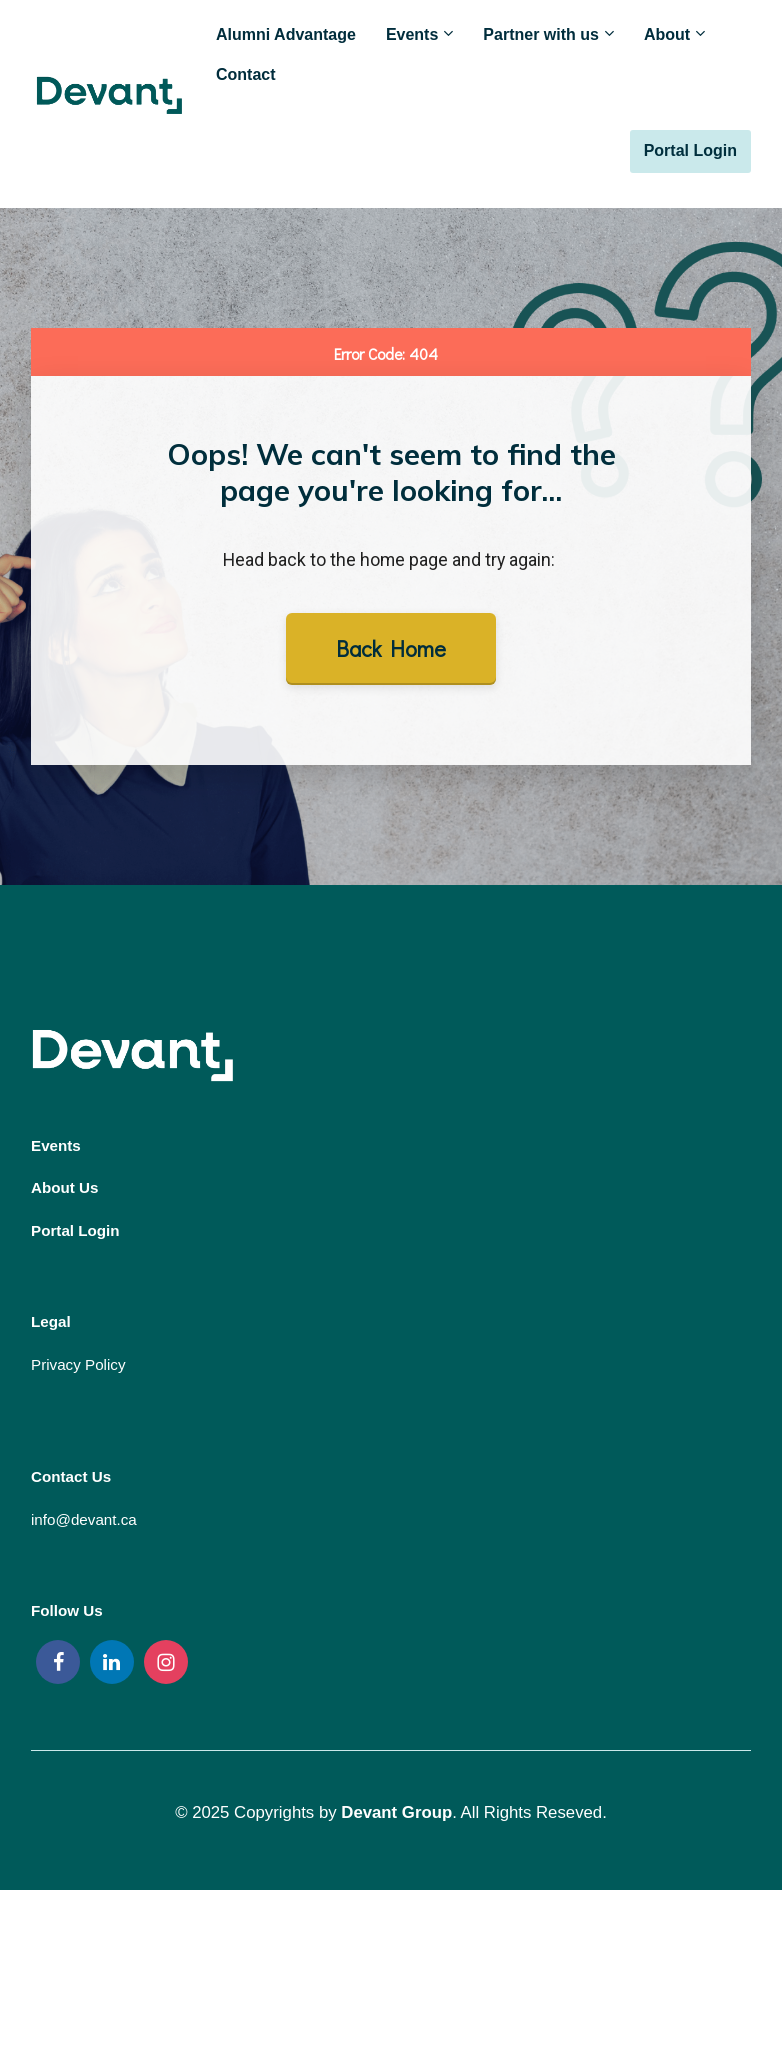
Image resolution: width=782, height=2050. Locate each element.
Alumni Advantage (286, 34)
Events (412, 34)
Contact (246, 74)
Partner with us (541, 34)
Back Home (391, 648)
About (667, 34)
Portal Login (690, 150)
